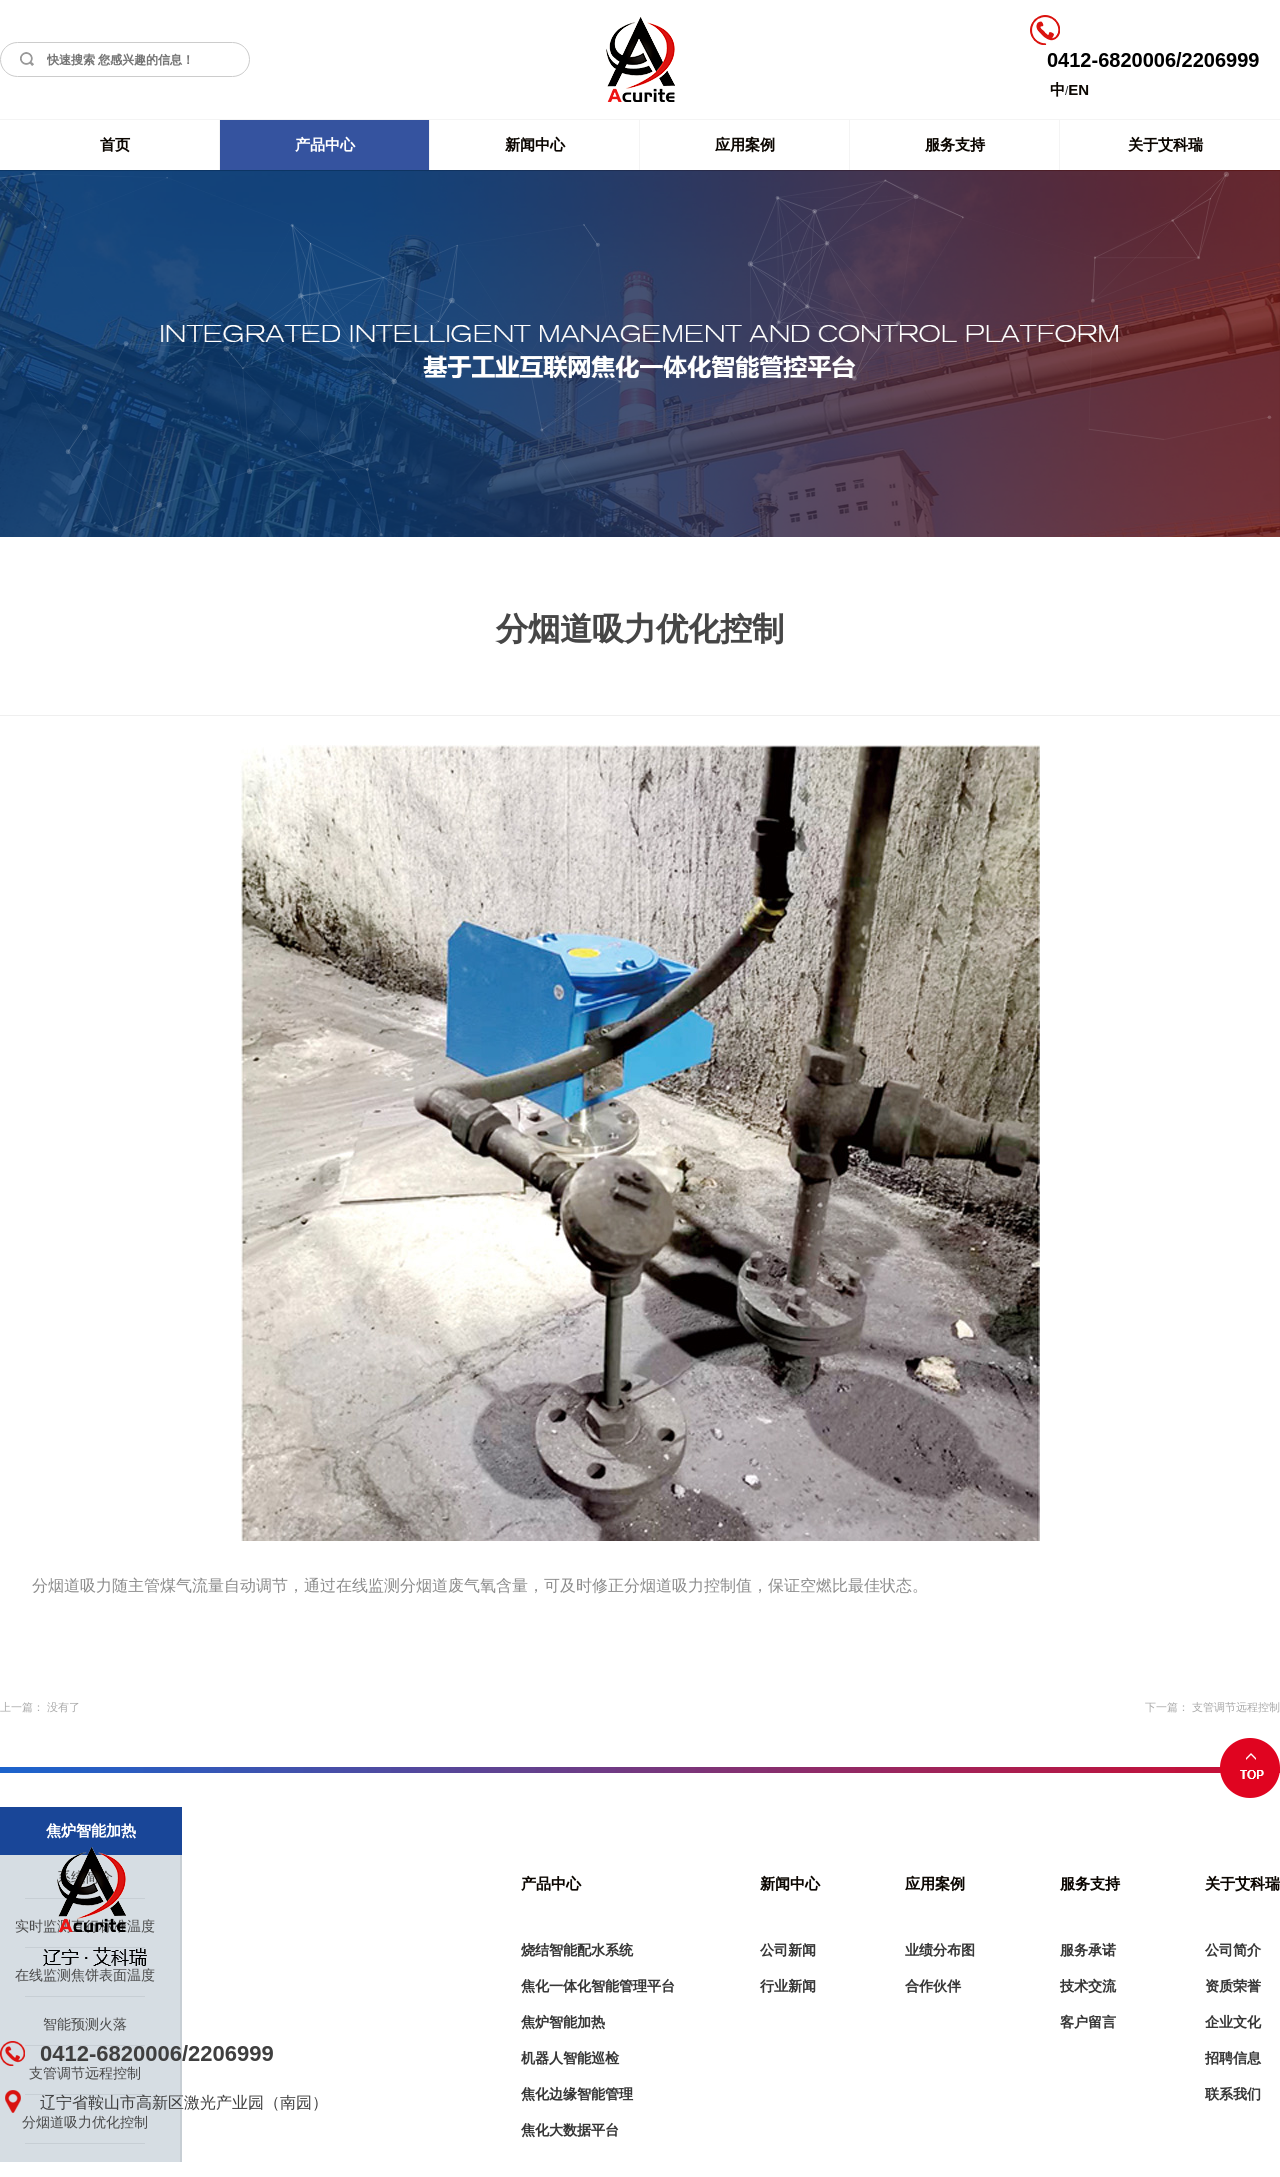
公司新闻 (788, 1950)
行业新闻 (788, 1986)
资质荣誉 (1233, 1986)
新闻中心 (535, 144)
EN (1078, 89)
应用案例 (745, 144)
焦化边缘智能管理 (577, 2094)
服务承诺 (1088, 1950)
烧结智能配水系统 (577, 1950)
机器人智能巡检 (570, 2058)
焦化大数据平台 (570, 2130)
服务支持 (955, 144)
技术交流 (1088, 1986)
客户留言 (1088, 2022)
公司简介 (1233, 1950)
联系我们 (1233, 2094)
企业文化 (1233, 2022)
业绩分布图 (940, 1950)
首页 (115, 144)
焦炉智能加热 (563, 2022)
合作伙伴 (933, 1986)
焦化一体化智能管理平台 (598, 1986)
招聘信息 (1233, 2058)
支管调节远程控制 (1236, 1707)
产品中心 (325, 144)
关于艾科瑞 (1165, 144)
